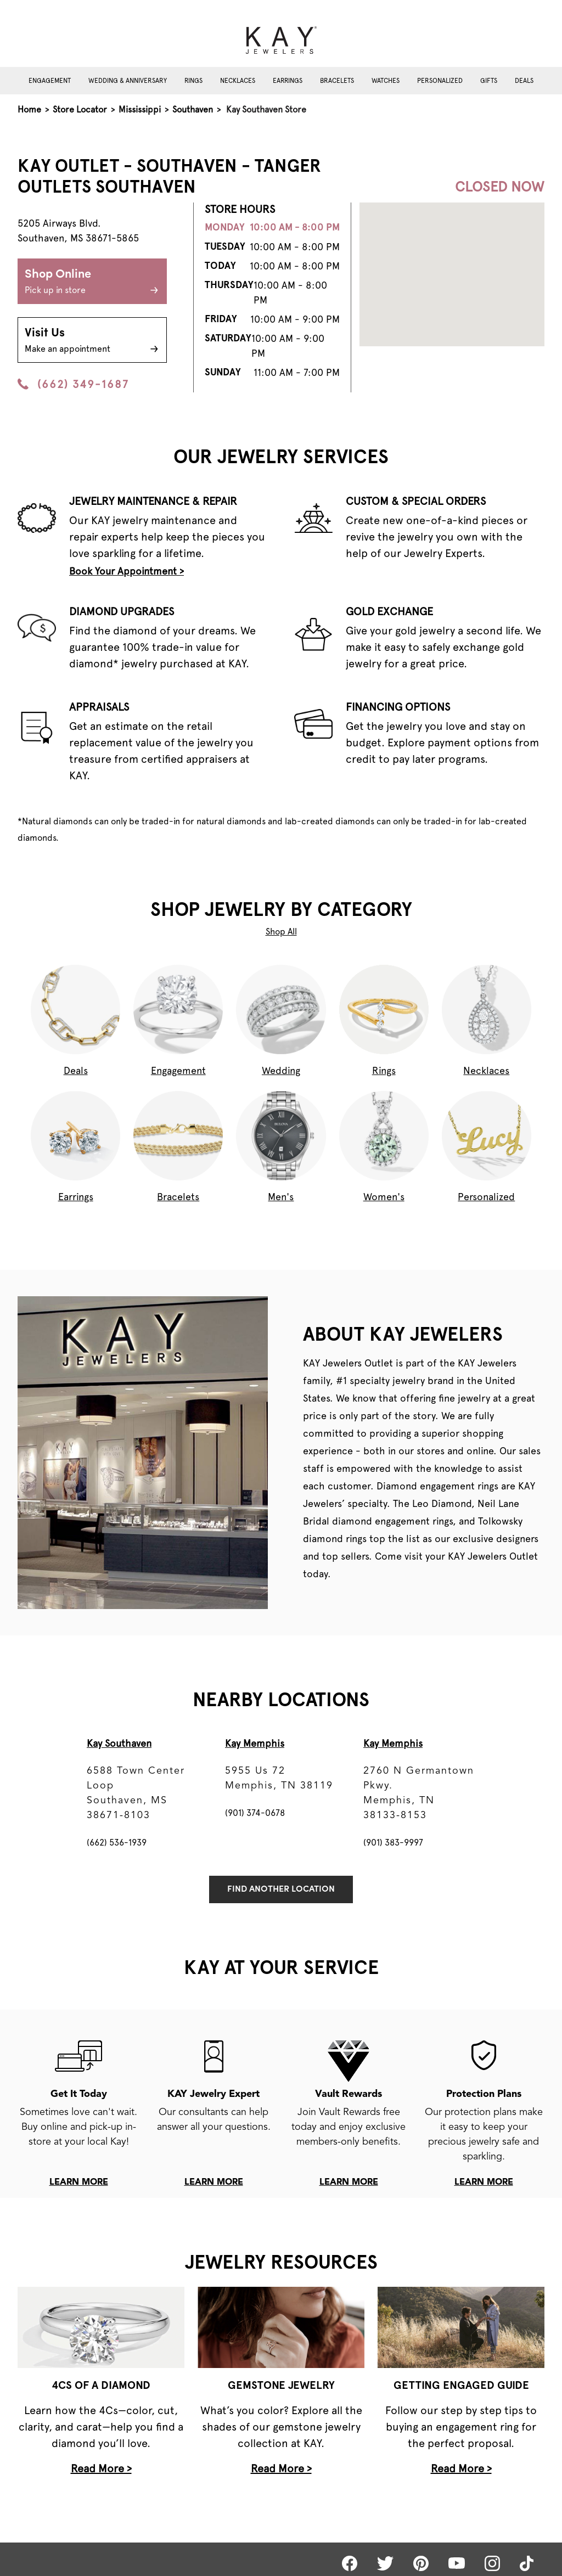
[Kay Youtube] (457, 2562)
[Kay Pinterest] (420, 2563)
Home (29, 109)
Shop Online (92, 282)
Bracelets (337, 81)
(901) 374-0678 (255, 1813)
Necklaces (237, 81)
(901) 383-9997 (393, 1842)
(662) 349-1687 (73, 384)
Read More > (101, 2468)
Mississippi (140, 109)
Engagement (50, 81)
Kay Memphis (254, 1743)
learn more (78, 2182)
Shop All (281, 931)
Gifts (488, 81)
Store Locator (80, 109)
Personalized (440, 81)
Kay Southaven (119, 1743)
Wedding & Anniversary (127, 81)
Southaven (192, 109)
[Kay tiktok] (526, 2563)
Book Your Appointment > (126, 571)
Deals (524, 81)
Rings (193, 81)
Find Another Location (281, 1889)
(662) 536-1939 (117, 1842)
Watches (386, 81)
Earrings (287, 81)
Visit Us (92, 341)
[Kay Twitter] (385, 2563)
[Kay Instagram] (492, 2563)
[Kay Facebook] (349, 2563)
